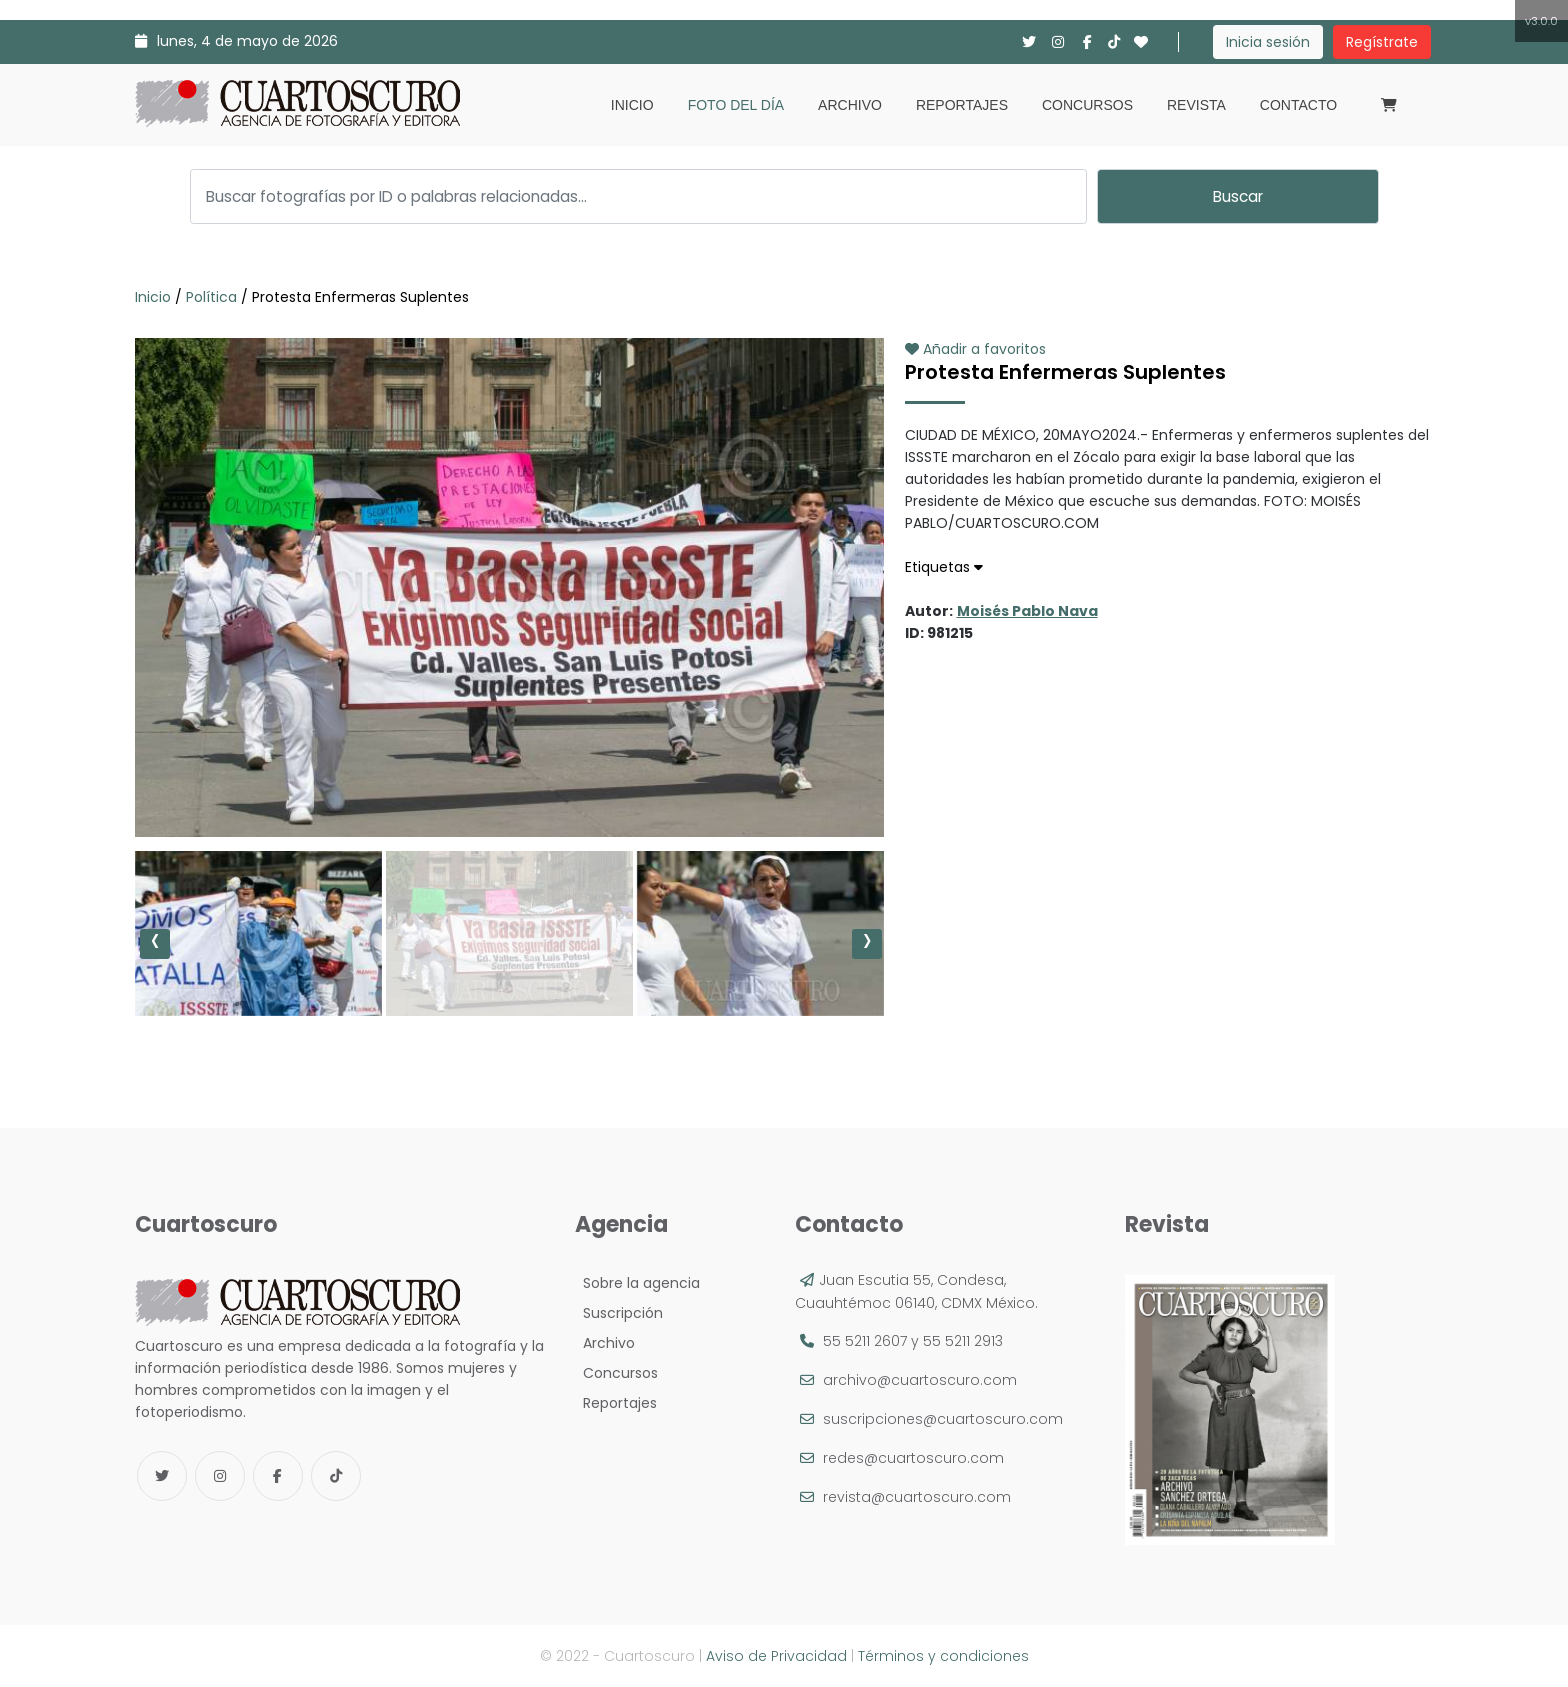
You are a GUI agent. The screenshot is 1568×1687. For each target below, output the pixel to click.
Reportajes (962, 105)
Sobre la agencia (637, 1283)
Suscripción (619, 1313)
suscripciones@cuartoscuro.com (943, 1419)
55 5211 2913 (963, 1341)
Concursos (1087, 105)
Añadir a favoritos (975, 349)
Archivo (850, 105)
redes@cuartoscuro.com (913, 1458)
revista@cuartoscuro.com (917, 1497)
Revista (1196, 105)
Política (211, 297)
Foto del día (736, 105)
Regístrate (1382, 42)
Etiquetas (944, 567)
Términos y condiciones (943, 1656)
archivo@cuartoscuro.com (920, 1380)
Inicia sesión (1268, 42)
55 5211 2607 (865, 1341)
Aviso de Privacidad (776, 1656)
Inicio (632, 105)
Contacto (1298, 105)
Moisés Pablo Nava (1027, 611)
